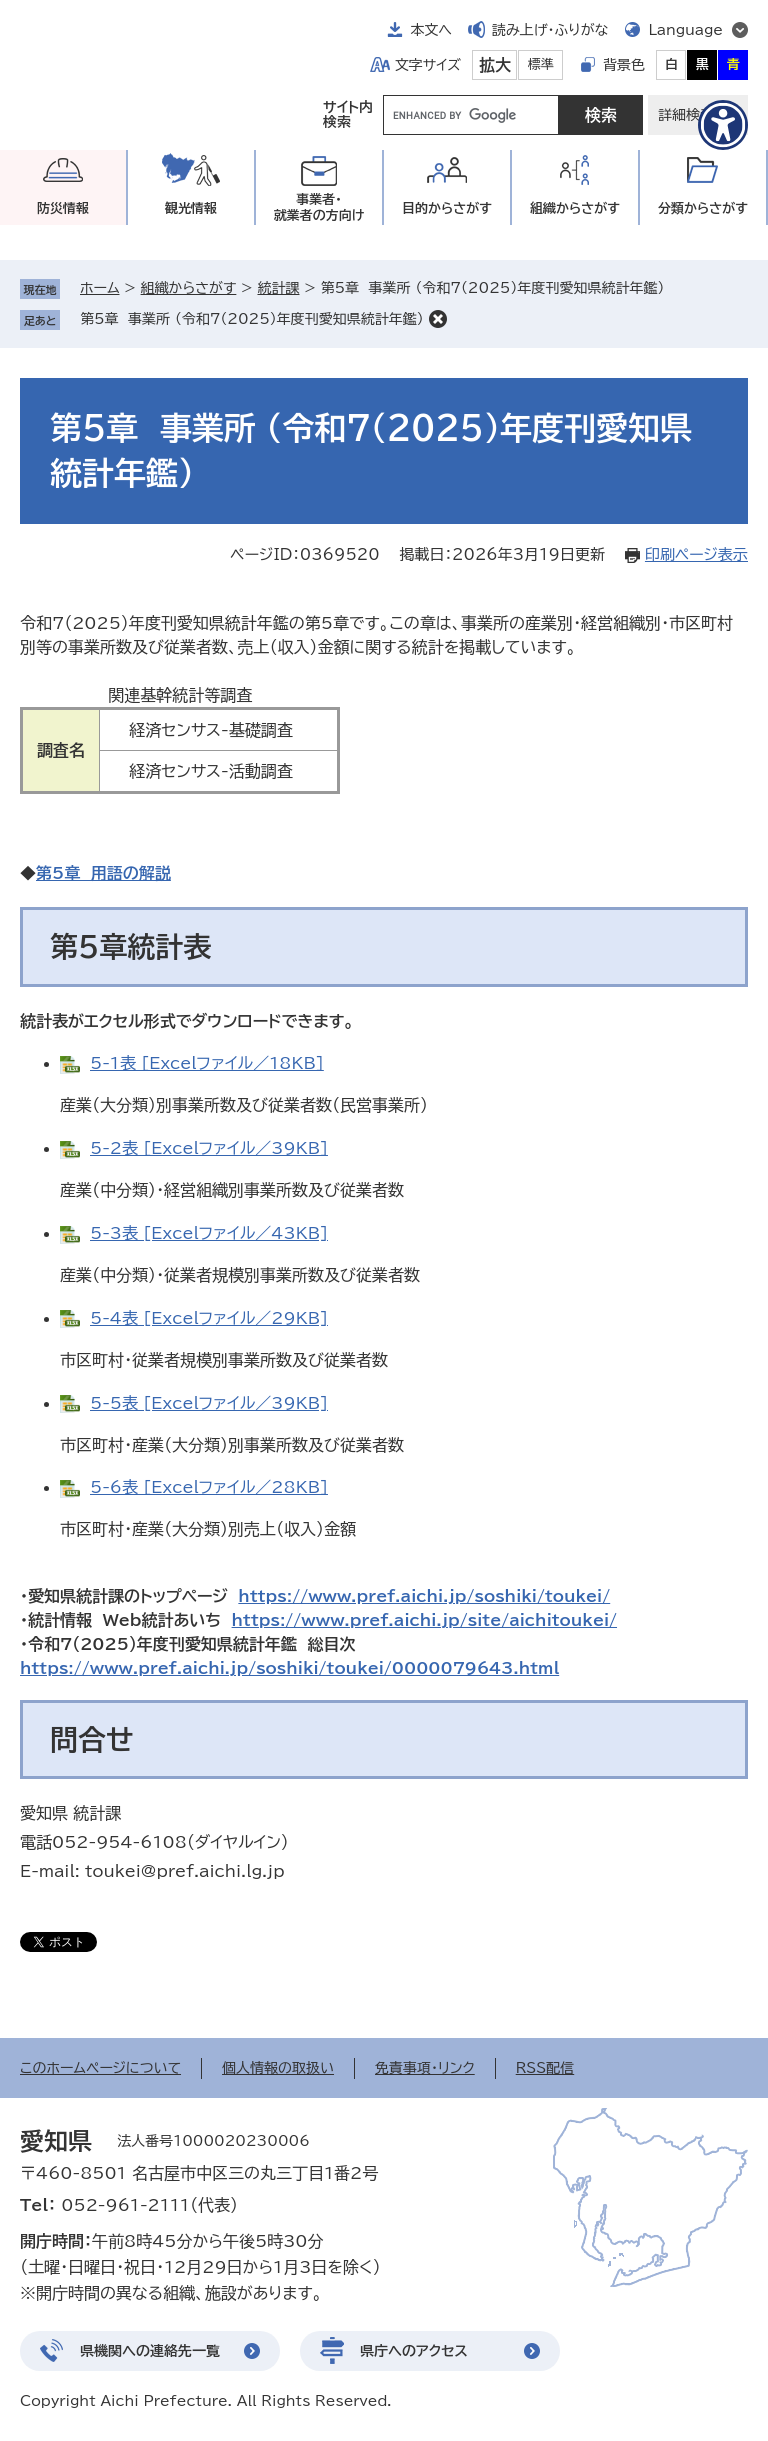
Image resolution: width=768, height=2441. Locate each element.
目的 (447, 208)
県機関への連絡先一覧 (150, 2351)
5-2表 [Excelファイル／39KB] (209, 1148)
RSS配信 (545, 2068)
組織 (575, 208)
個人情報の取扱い (278, 2068)
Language (685, 30)
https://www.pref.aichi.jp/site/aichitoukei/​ (424, 1620)
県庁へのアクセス (414, 2351)
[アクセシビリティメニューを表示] (723, 125)
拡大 (495, 65)
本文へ (431, 30)
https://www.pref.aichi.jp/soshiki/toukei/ (424, 1596)
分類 (703, 208)
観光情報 (191, 208)
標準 (541, 64)
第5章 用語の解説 (103, 873)
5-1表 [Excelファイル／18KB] (207, 1063)
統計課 (278, 288)
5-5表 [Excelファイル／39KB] (209, 1403)
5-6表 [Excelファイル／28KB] (209, 1487)
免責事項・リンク (425, 2068)
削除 (438, 319)
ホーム (99, 288)
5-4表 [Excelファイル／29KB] (209, 1318)
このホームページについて (100, 2068)
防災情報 (63, 208)
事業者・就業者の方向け (319, 207)
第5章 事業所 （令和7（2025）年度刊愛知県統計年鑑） (252, 319)
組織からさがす (189, 288)
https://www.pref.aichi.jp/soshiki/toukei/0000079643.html (289, 1668)
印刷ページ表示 (696, 554)
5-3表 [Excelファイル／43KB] (209, 1233)
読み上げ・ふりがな (550, 30)
